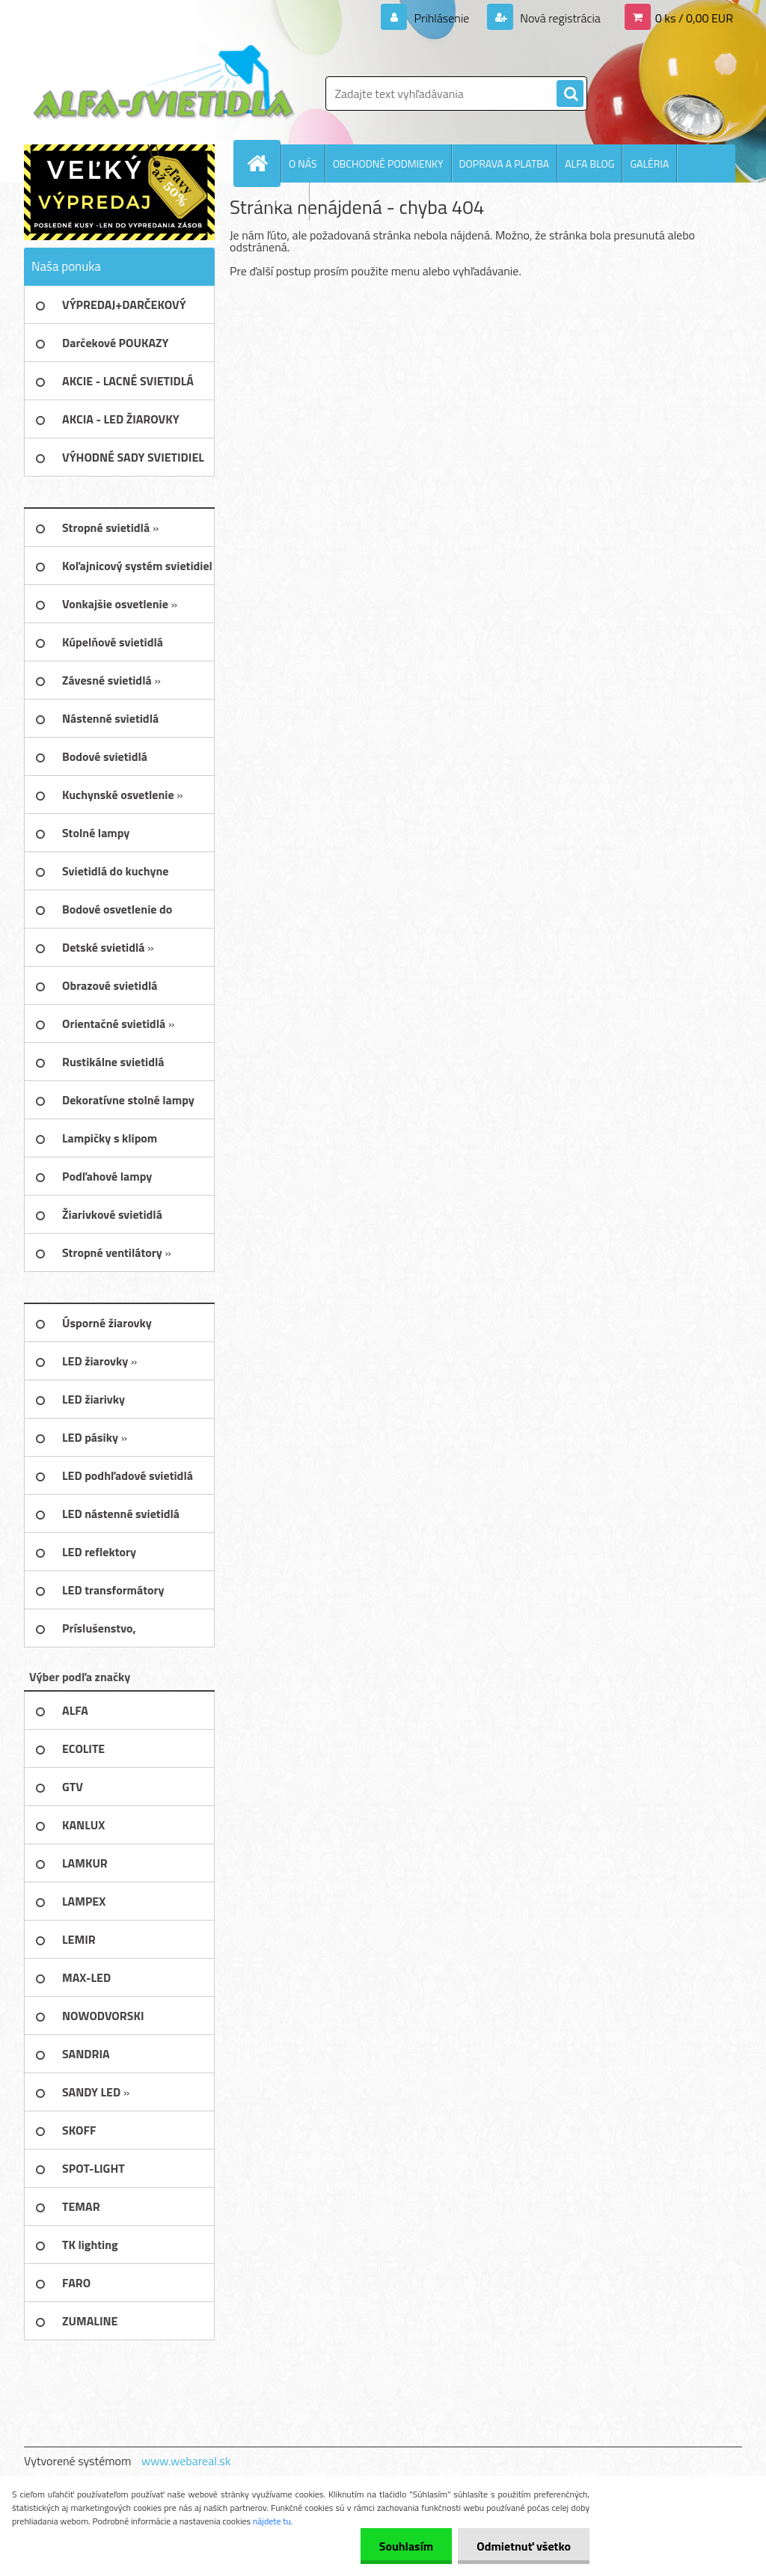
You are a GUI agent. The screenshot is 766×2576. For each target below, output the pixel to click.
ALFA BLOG (589, 163)
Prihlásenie (441, 18)
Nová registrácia (559, 18)
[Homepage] (263, 163)
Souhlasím (406, 2546)
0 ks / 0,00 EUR (694, 18)
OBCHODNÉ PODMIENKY (388, 163)
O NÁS (303, 163)
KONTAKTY (277, 201)
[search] (570, 94)
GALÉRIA (649, 163)
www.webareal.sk (186, 2461)
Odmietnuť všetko (524, 2546)
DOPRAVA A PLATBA (504, 163)
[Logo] (164, 82)
